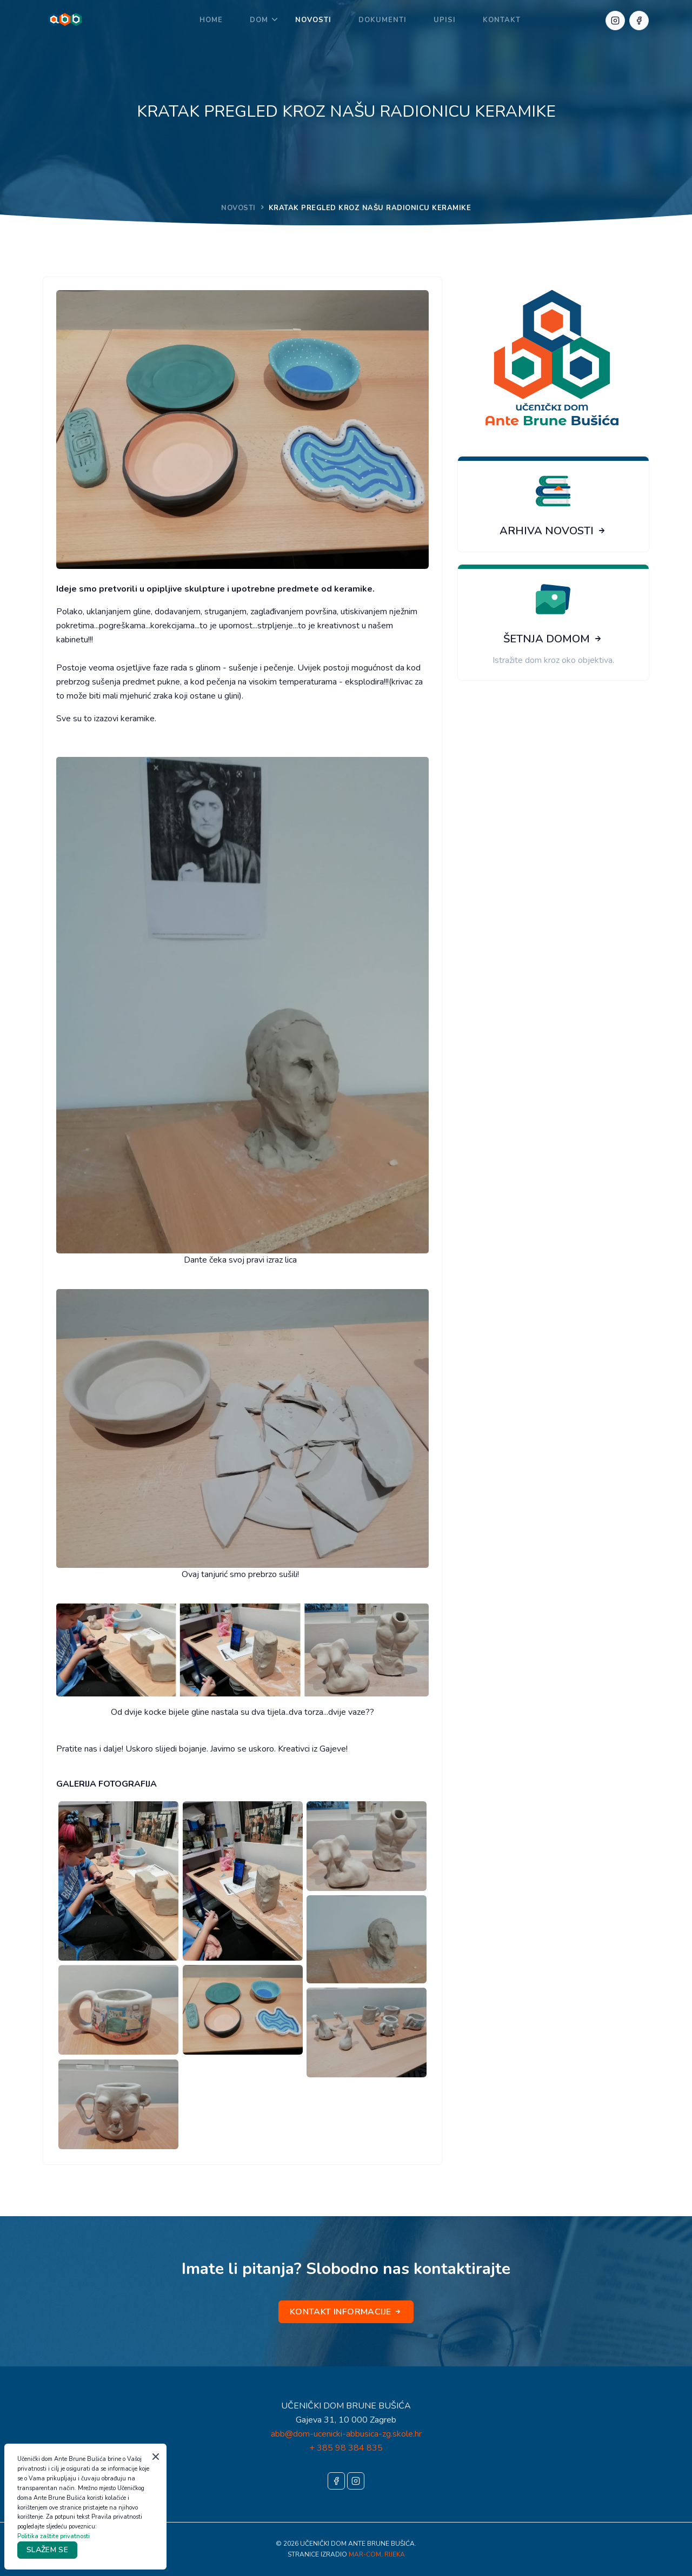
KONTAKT (502, 20)
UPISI (445, 20)
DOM (259, 20)
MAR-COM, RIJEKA (377, 2554)
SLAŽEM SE (47, 2550)
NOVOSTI (313, 20)
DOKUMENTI (382, 20)
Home (211, 20)
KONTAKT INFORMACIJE (346, 2312)
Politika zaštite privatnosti (53, 2536)
